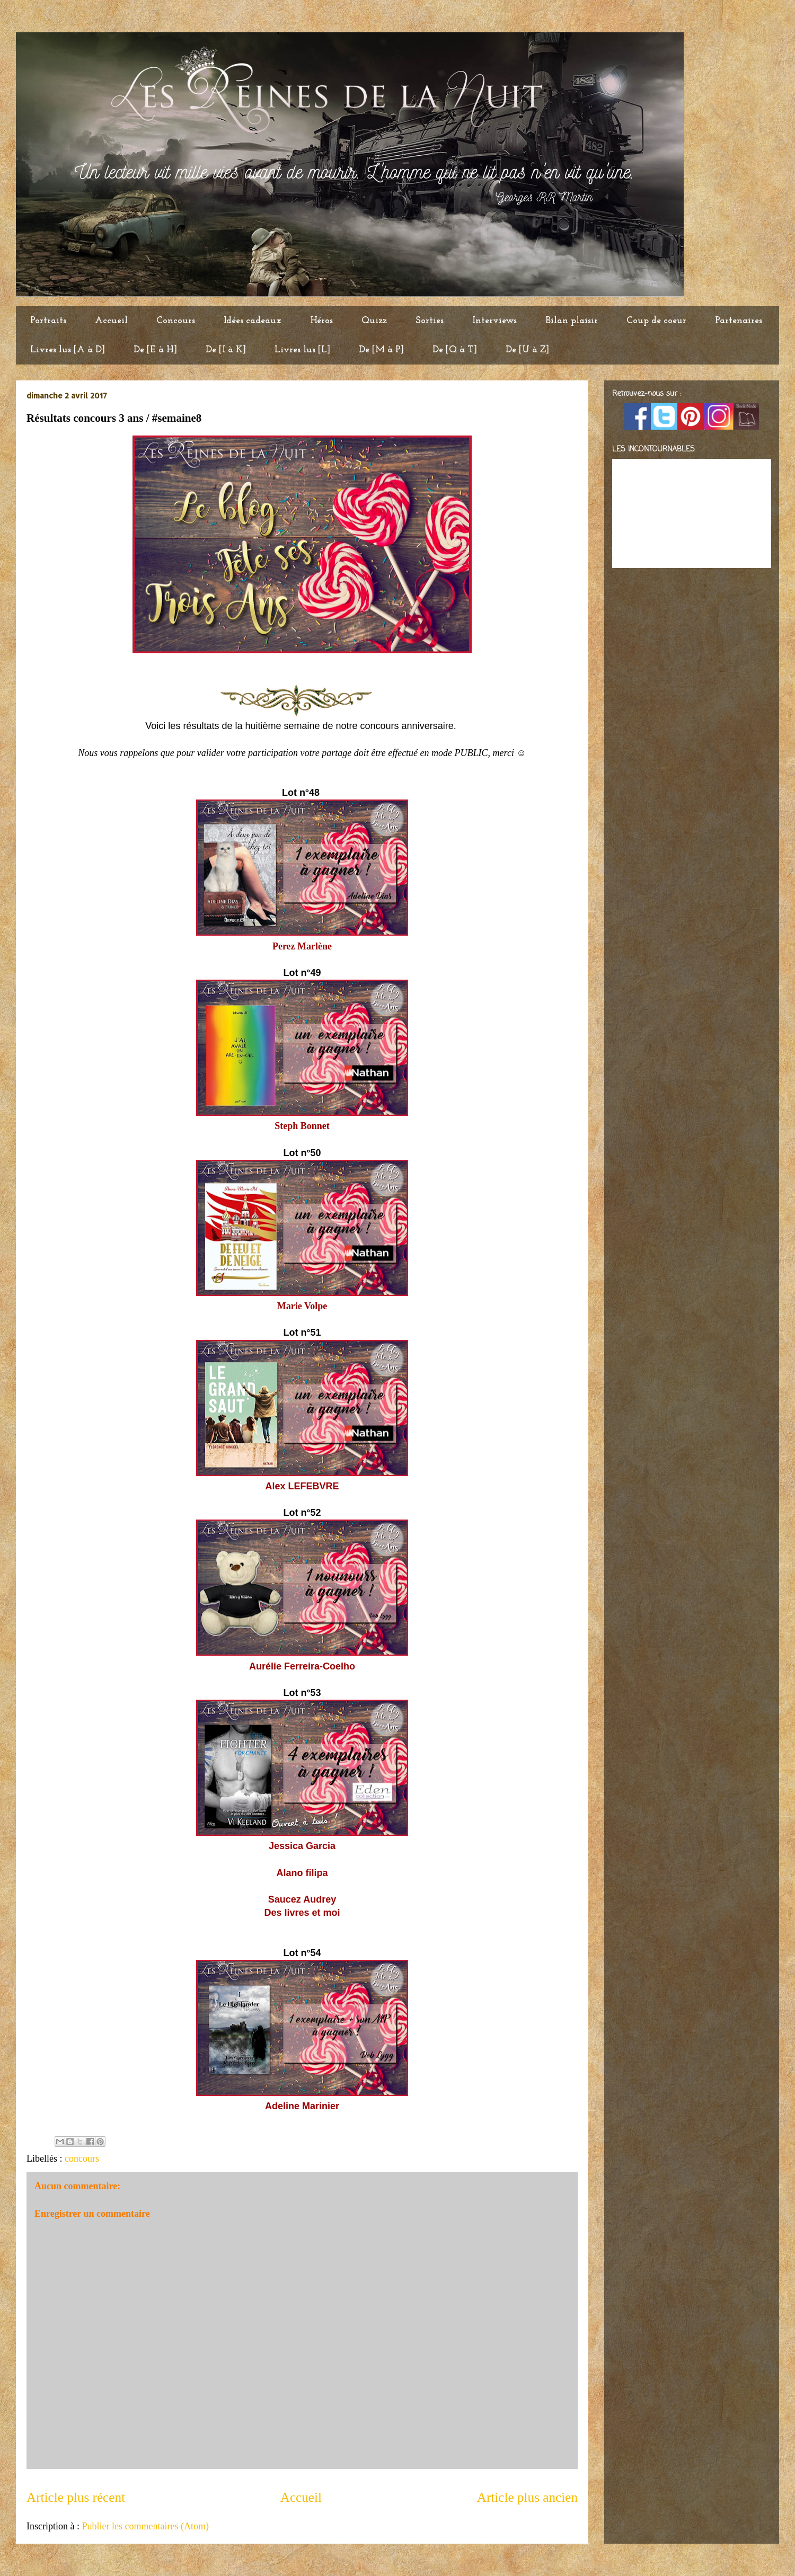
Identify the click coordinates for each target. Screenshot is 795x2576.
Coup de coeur (656, 321)
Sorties (430, 321)
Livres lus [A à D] (67, 350)
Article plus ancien (527, 2497)
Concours (175, 321)
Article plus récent (75, 2497)
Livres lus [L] (302, 350)
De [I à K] (226, 350)
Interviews (494, 321)
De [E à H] (155, 350)
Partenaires (738, 321)
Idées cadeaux (252, 321)
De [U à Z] (527, 350)
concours (82, 2158)
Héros (321, 321)
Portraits (48, 321)
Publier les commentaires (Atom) (145, 2526)
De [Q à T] (454, 350)
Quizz (374, 321)
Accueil (111, 321)
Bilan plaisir (571, 321)
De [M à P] (381, 350)
